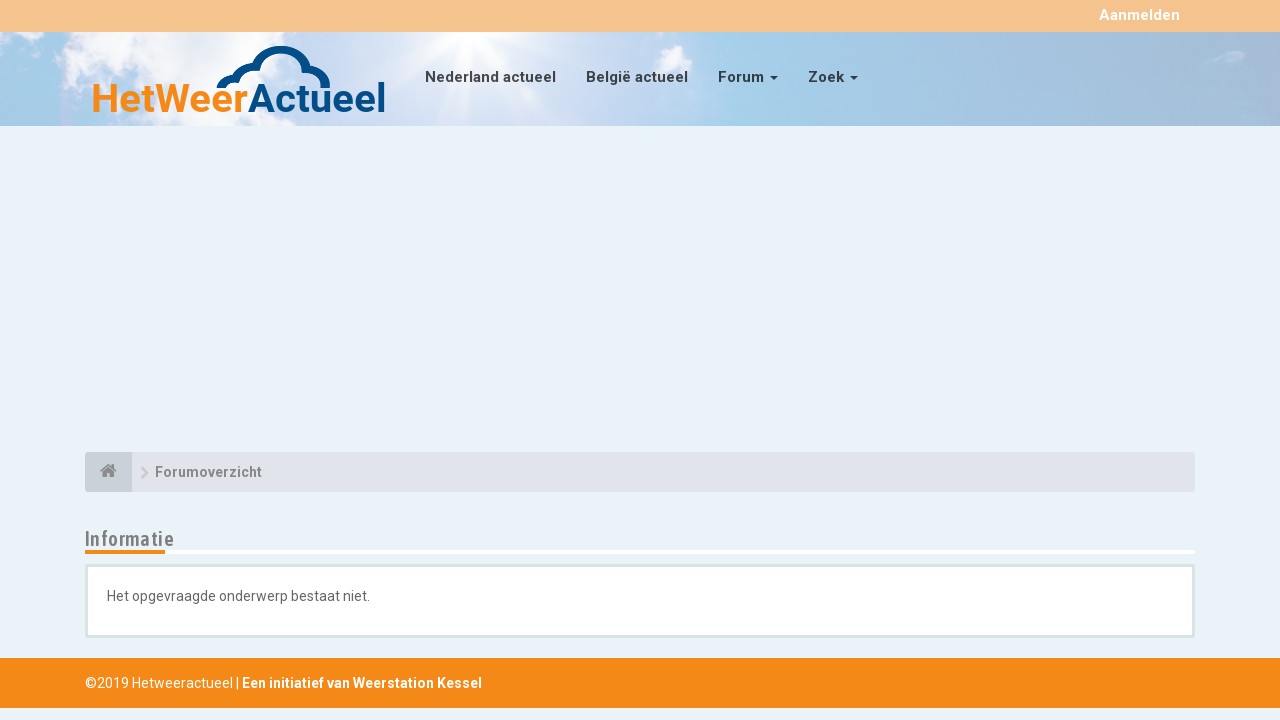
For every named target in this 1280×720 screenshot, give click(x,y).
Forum (748, 77)
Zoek (833, 77)
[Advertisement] (640, 292)
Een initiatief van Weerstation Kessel (362, 683)
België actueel (637, 77)
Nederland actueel (490, 77)
